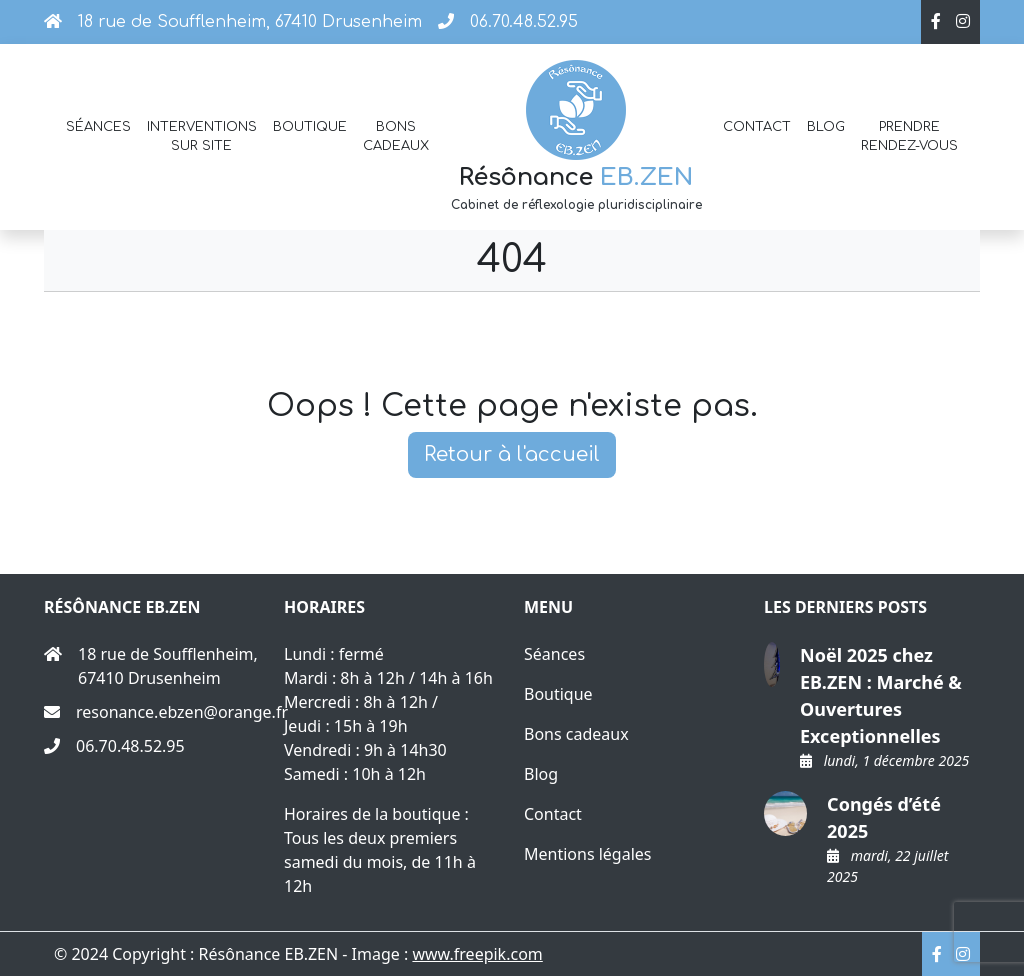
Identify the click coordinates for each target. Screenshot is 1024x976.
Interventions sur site (202, 136)
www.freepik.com (477, 954)
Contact (757, 127)
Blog (826, 127)
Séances (98, 127)
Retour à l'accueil (512, 454)
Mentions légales (588, 854)
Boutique (310, 127)
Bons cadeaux (396, 136)
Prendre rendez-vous (909, 136)
